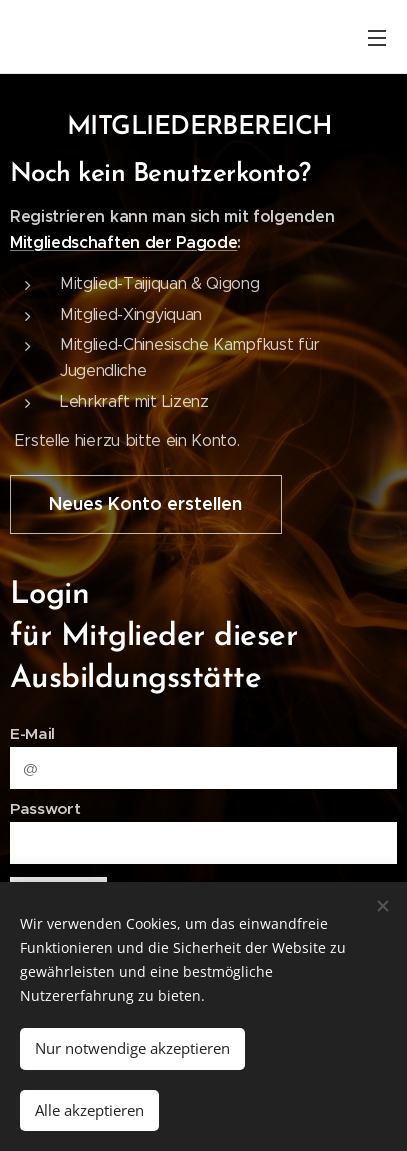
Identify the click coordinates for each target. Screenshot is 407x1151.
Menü (377, 38)
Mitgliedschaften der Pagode (123, 242)
